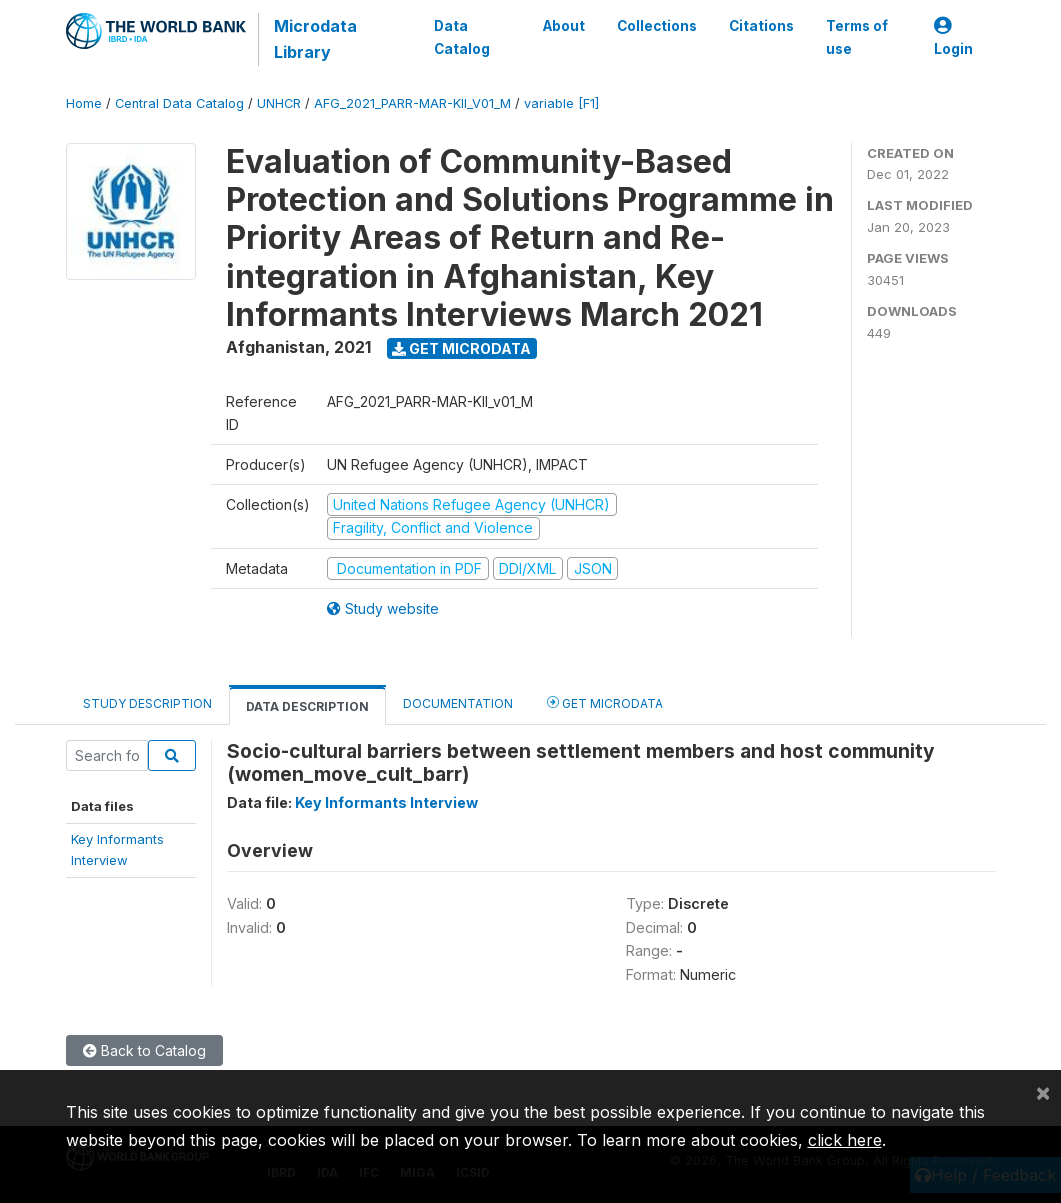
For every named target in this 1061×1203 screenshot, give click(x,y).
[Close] (1043, 1092)
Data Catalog (462, 37)
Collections (657, 26)
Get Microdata (461, 348)
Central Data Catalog (179, 103)
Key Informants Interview (386, 802)
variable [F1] (561, 103)
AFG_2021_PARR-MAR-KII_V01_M (412, 103)
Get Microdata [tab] (605, 702)
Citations (761, 26)
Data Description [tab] (307, 706)
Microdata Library (315, 39)
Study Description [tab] (147, 703)
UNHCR (279, 103)
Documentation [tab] (458, 703)
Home (84, 103)
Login (953, 37)
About (564, 26)
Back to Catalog (144, 1050)
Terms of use (857, 37)
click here (845, 1140)
